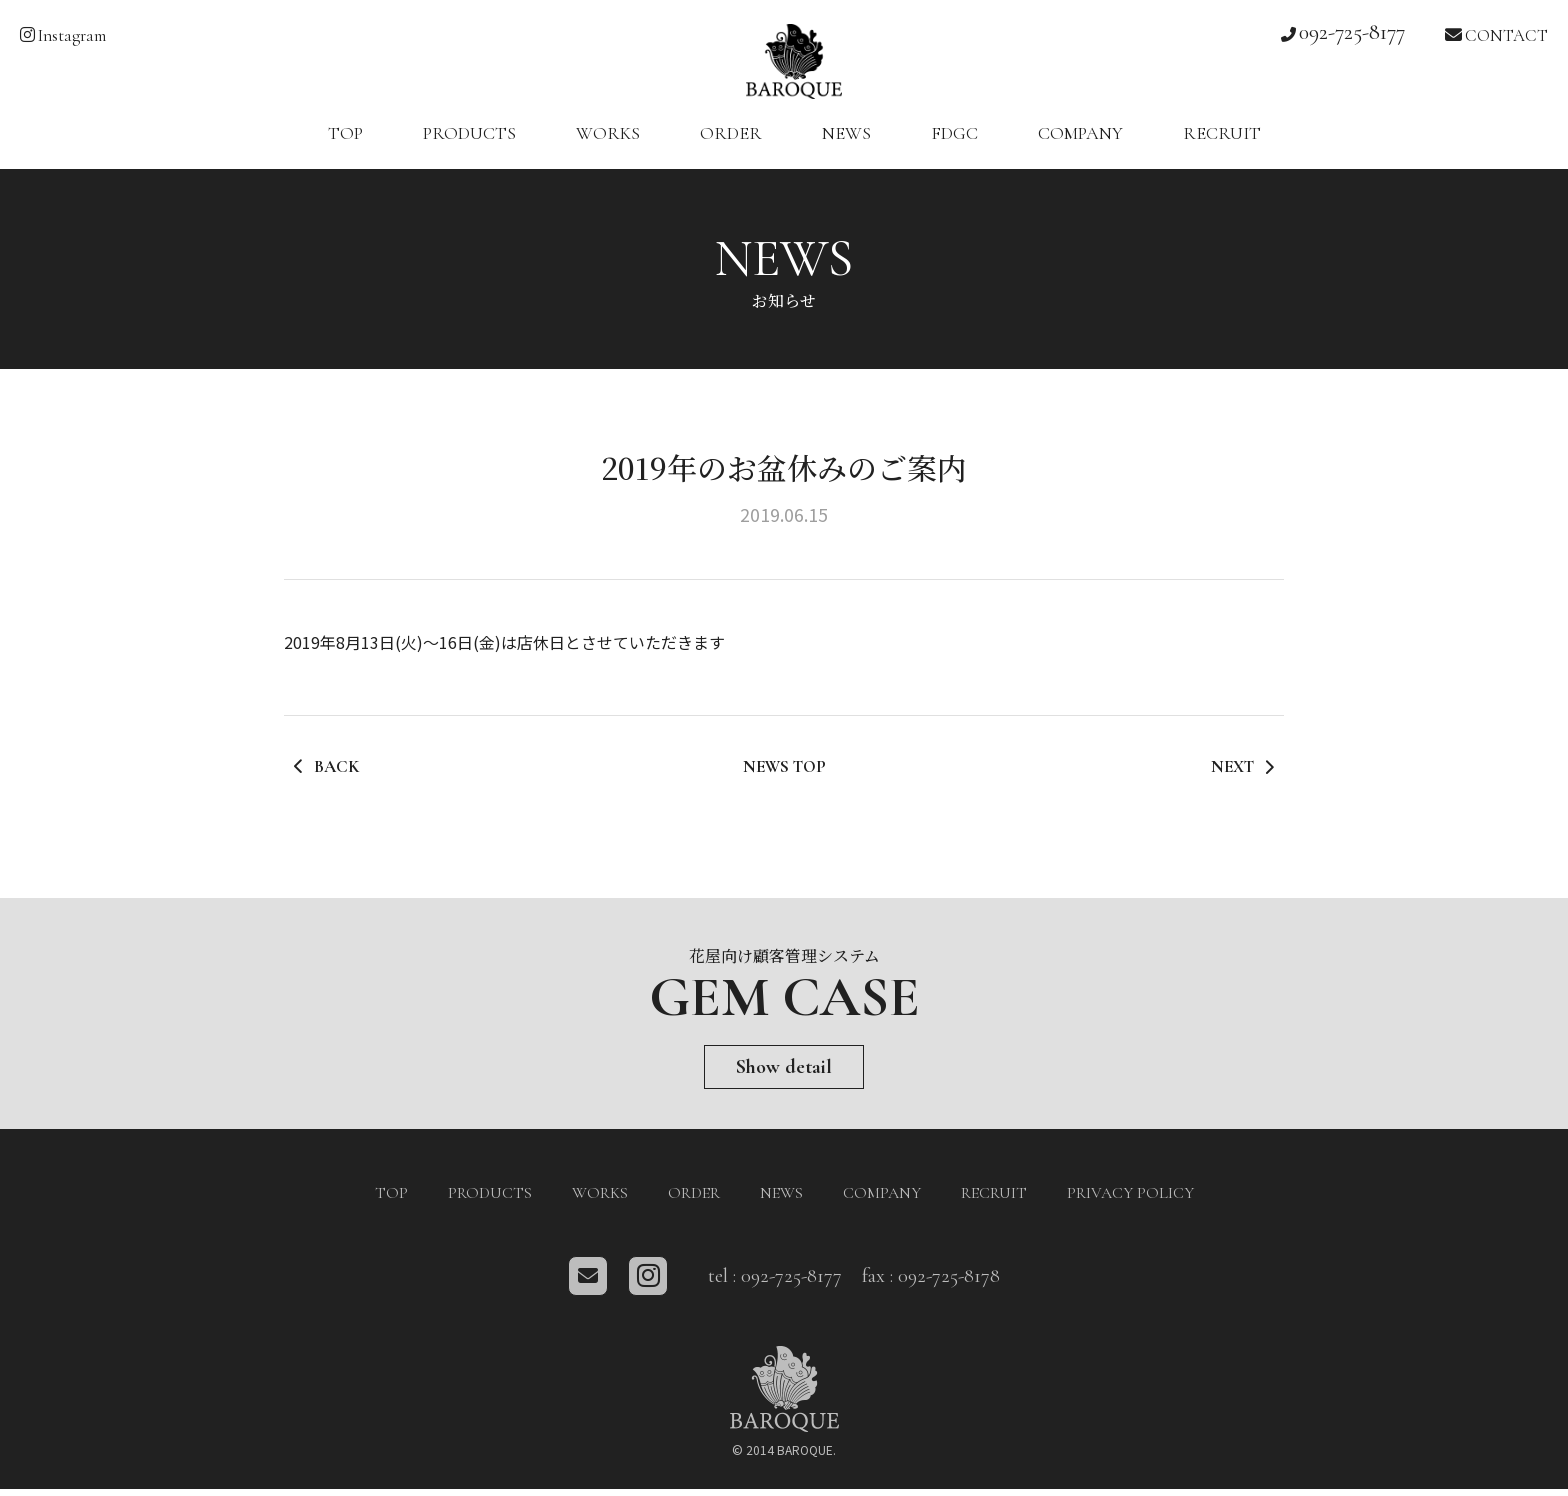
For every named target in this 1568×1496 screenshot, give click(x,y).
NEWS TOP (784, 777)
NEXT (1240, 777)
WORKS (608, 144)
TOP (345, 144)
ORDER (731, 144)
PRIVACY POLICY (1130, 1200)
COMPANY (1080, 144)
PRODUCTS (469, 144)
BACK (328, 777)
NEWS (846, 144)
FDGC (954, 144)
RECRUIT (1222, 144)
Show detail (784, 1076)
